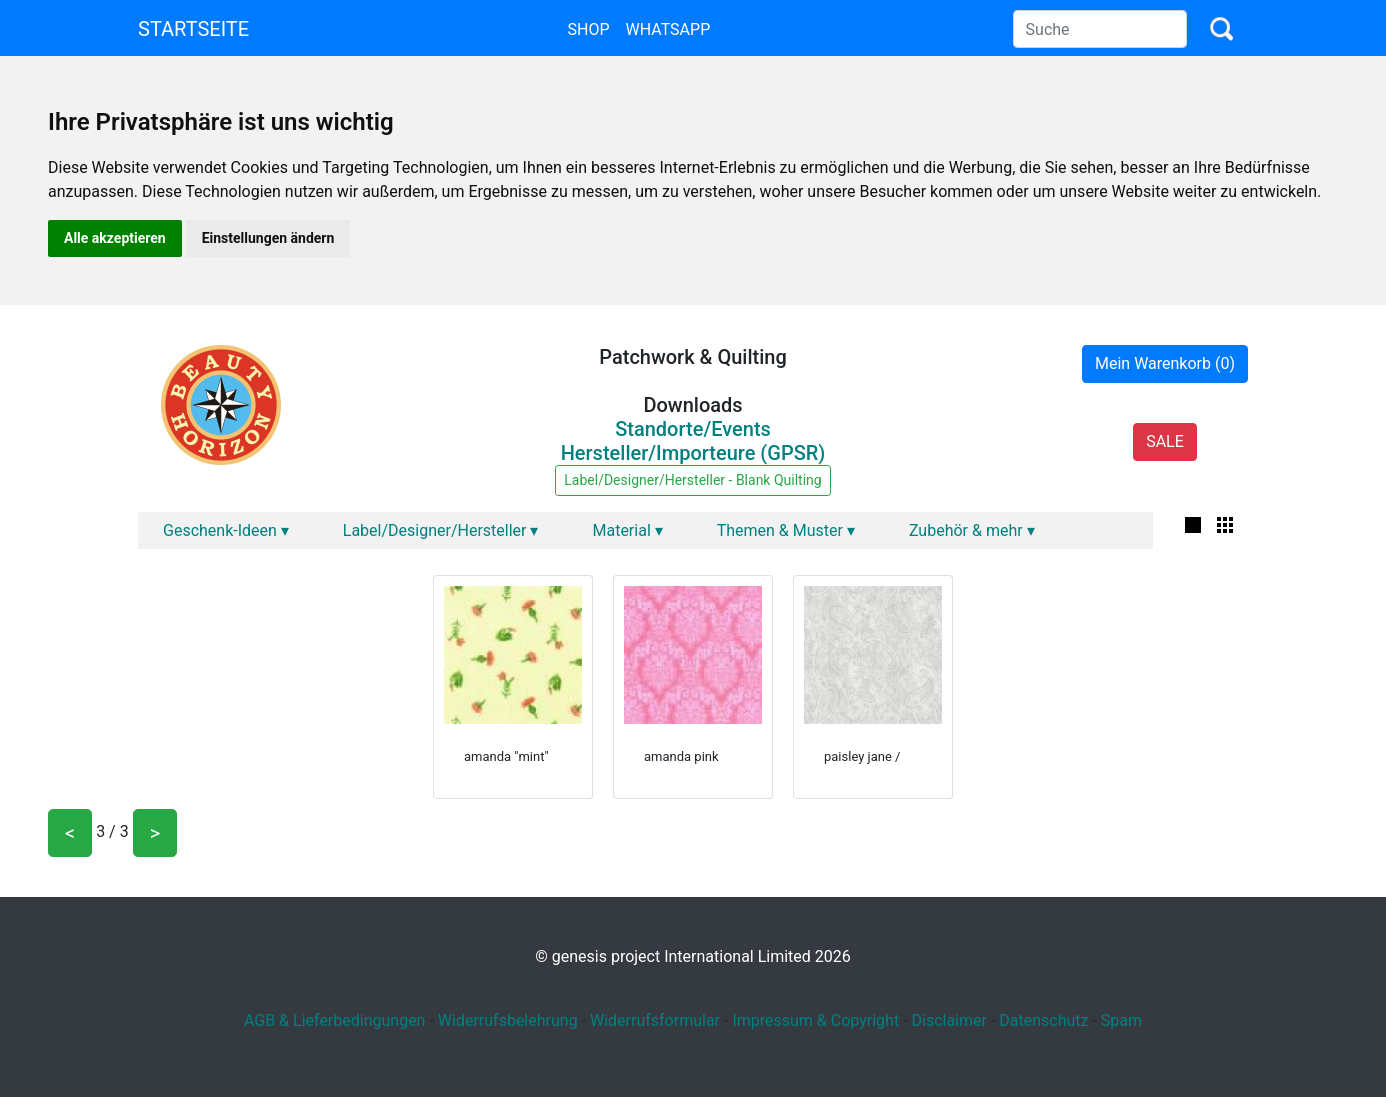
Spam (1121, 1020)
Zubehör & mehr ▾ (972, 530)
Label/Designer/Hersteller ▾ (441, 530)
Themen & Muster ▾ (786, 530)
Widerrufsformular (655, 1020)
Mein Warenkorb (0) (1165, 363)
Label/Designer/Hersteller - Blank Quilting (692, 480)
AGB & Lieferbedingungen (335, 1020)
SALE (1165, 441)
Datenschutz (1043, 1020)
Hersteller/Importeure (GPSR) (693, 453)
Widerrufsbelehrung (508, 1020)
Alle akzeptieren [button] (115, 238)
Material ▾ (627, 530)
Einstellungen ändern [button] (268, 238)
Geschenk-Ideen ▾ (226, 530)
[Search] (1100, 29)
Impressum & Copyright (815, 1020)
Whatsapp (668, 29)
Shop (588, 29)
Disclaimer (948, 1020)
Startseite (193, 29)
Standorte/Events (693, 429)
